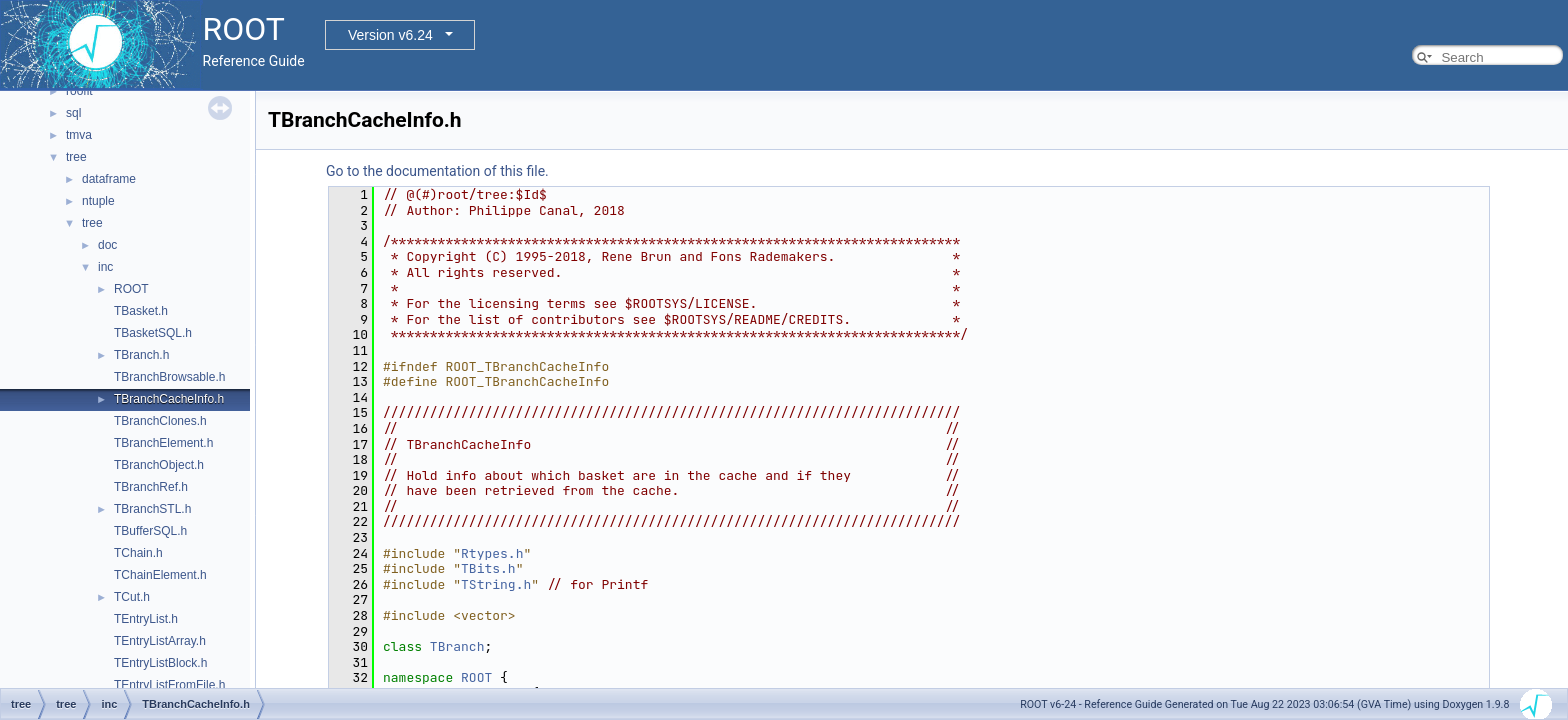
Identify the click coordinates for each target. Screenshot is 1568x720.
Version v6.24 (390, 35)
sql (73, 113)
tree (76, 157)
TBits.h (488, 568)
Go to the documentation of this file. (437, 171)
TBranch (457, 646)
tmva (79, 135)
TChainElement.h (160, 575)
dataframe (109, 179)
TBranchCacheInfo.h (169, 399)
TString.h (496, 584)
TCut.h (132, 597)
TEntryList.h (146, 619)
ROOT (131, 289)
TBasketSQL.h (153, 333)
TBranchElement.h (163, 443)
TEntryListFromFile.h (169, 685)
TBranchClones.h (160, 421)
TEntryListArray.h (160, 641)
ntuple (98, 201)
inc (105, 267)
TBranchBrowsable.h (169, 377)
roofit (79, 91)
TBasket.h (141, 311)
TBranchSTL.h (152, 509)
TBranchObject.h (159, 465)
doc (107, 245)
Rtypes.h (492, 553)
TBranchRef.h (151, 487)
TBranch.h (141, 355)
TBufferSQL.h (150, 531)
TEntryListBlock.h (160, 663)
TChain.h (138, 553)
